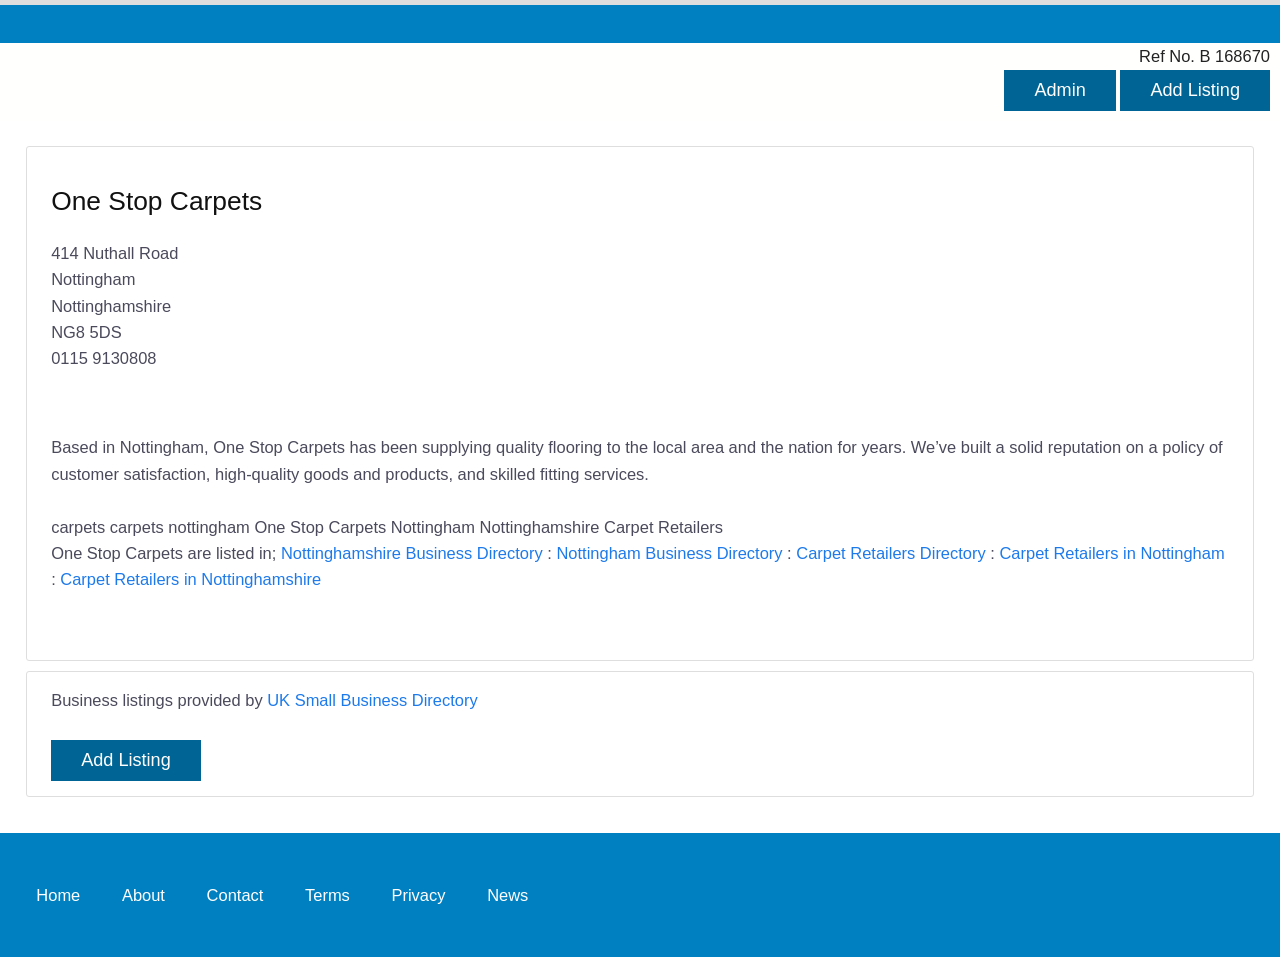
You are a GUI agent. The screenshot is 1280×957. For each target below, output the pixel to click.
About (143, 894)
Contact (235, 894)
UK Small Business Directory (372, 700)
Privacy (418, 894)
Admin (1059, 90)
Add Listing (1195, 90)
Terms (327, 894)
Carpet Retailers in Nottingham (1111, 553)
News (507, 894)
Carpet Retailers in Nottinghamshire (190, 579)
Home (58, 894)
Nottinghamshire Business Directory (412, 553)
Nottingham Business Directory (669, 553)
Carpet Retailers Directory (890, 553)
